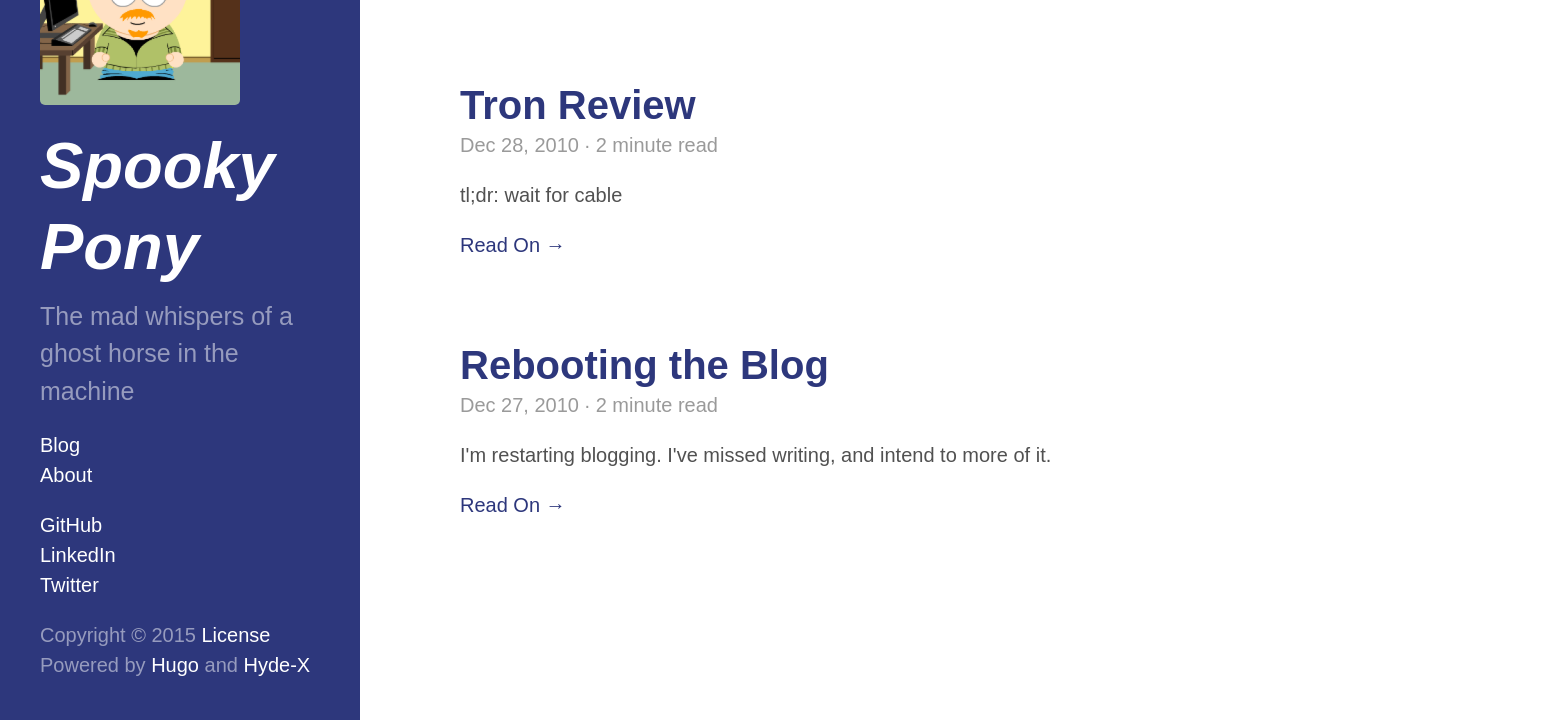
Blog (60, 445)
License (236, 635)
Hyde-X (276, 665)
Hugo (175, 665)
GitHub (71, 525)
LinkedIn (78, 555)
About (66, 475)
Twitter (69, 585)
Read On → (513, 245)
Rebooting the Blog (644, 365)
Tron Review (578, 105)
